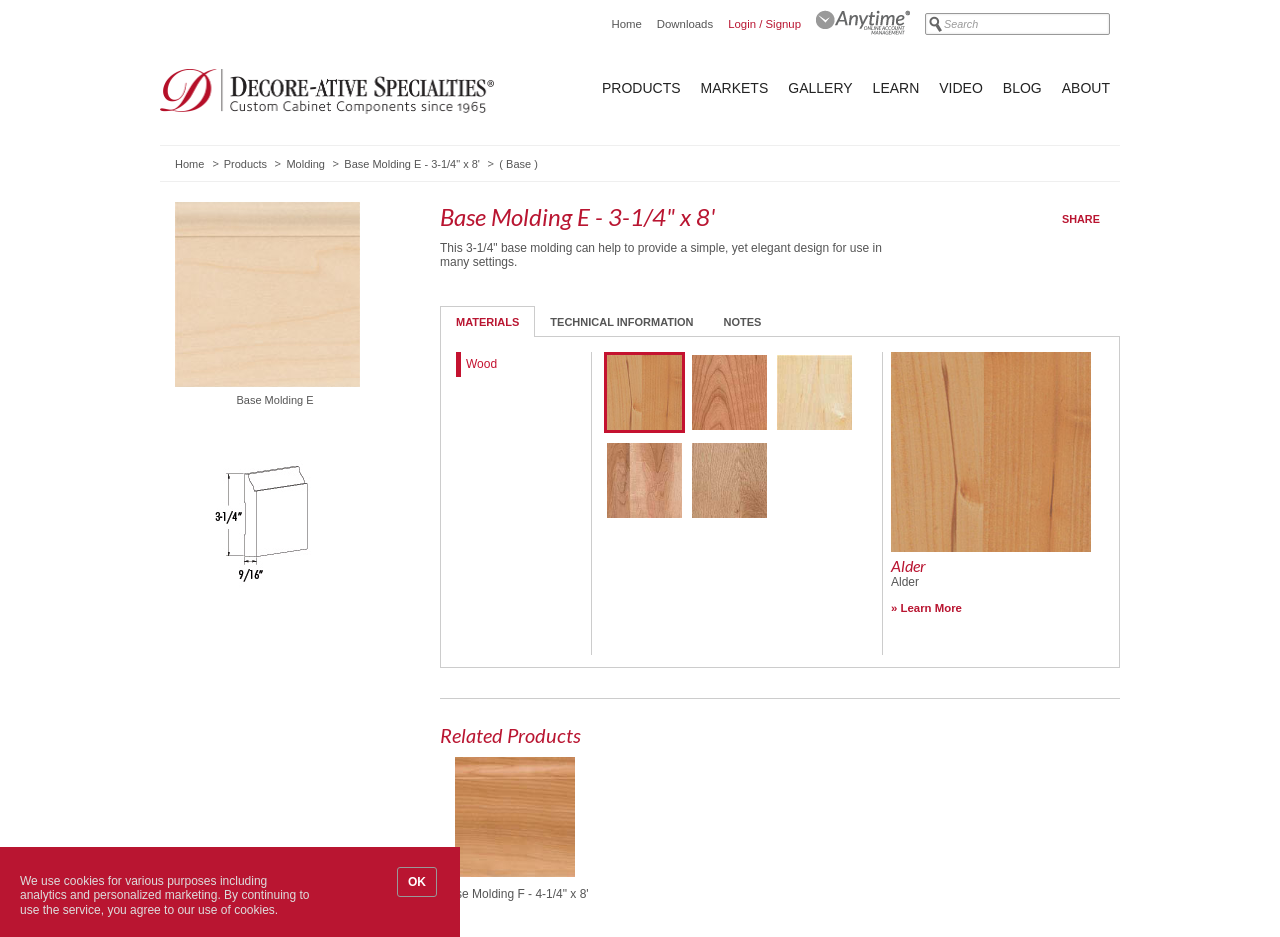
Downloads (685, 24)
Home (626, 24)
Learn (896, 88)
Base (518, 164)
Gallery (820, 88)
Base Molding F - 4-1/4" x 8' (514, 894)
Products (641, 88)
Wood (481, 364)
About (1086, 88)
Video (961, 88)
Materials (487, 322)
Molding (305, 164)
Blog (1022, 88)
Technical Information (621, 322)
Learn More (931, 608)
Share (1081, 219)
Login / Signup (764, 24)
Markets (735, 88)
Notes (743, 322)
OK (417, 882)
